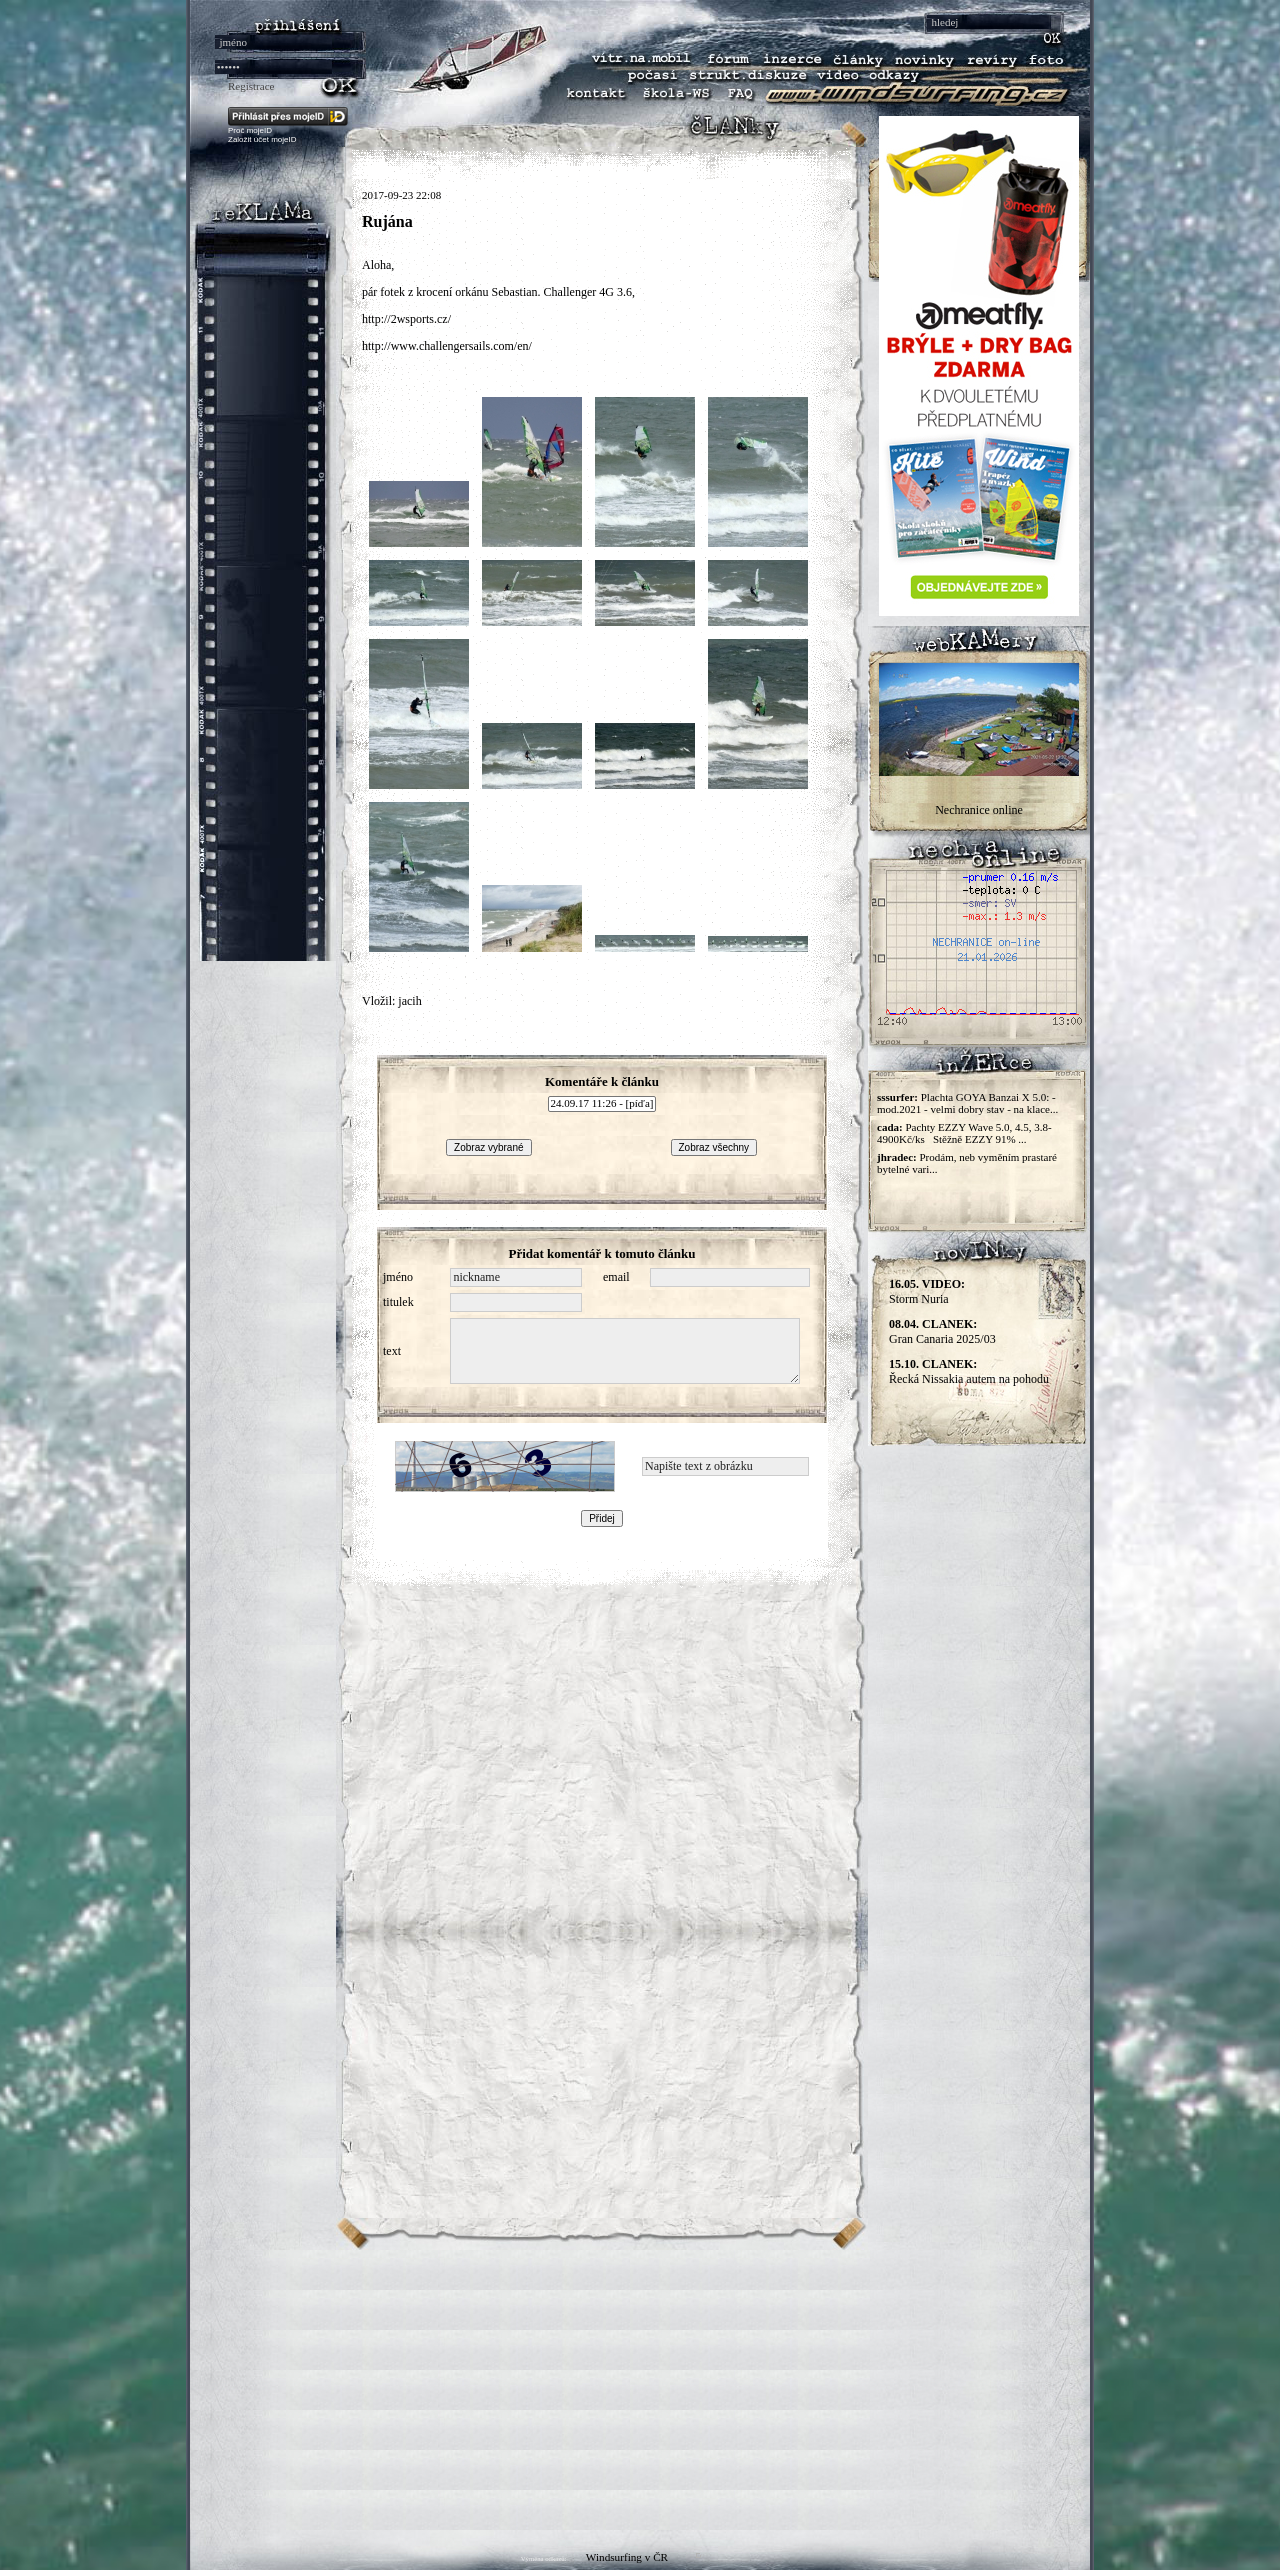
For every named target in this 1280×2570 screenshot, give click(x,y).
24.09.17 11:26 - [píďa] (602, 1104)
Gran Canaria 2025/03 (942, 1331)
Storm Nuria (927, 1291)
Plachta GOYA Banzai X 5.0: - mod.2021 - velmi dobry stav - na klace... (967, 1103)
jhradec (895, 1157)
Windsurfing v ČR (627, 2557)
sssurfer (895, 1097)
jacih (409, 1001)
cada (888, 1127)
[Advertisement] (640, 2390)
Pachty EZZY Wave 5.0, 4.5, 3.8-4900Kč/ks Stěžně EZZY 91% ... (964, 1133)
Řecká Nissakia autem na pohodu (969, 1371)
